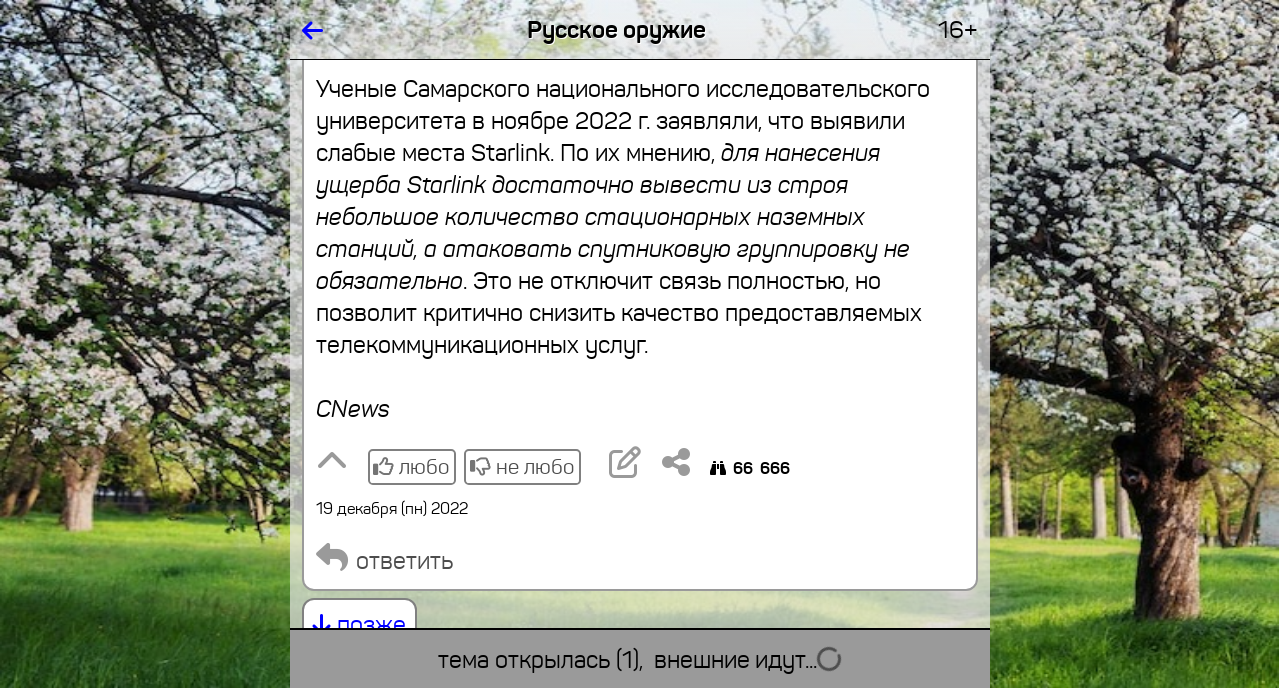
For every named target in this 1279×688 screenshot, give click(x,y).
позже (359, 625)
